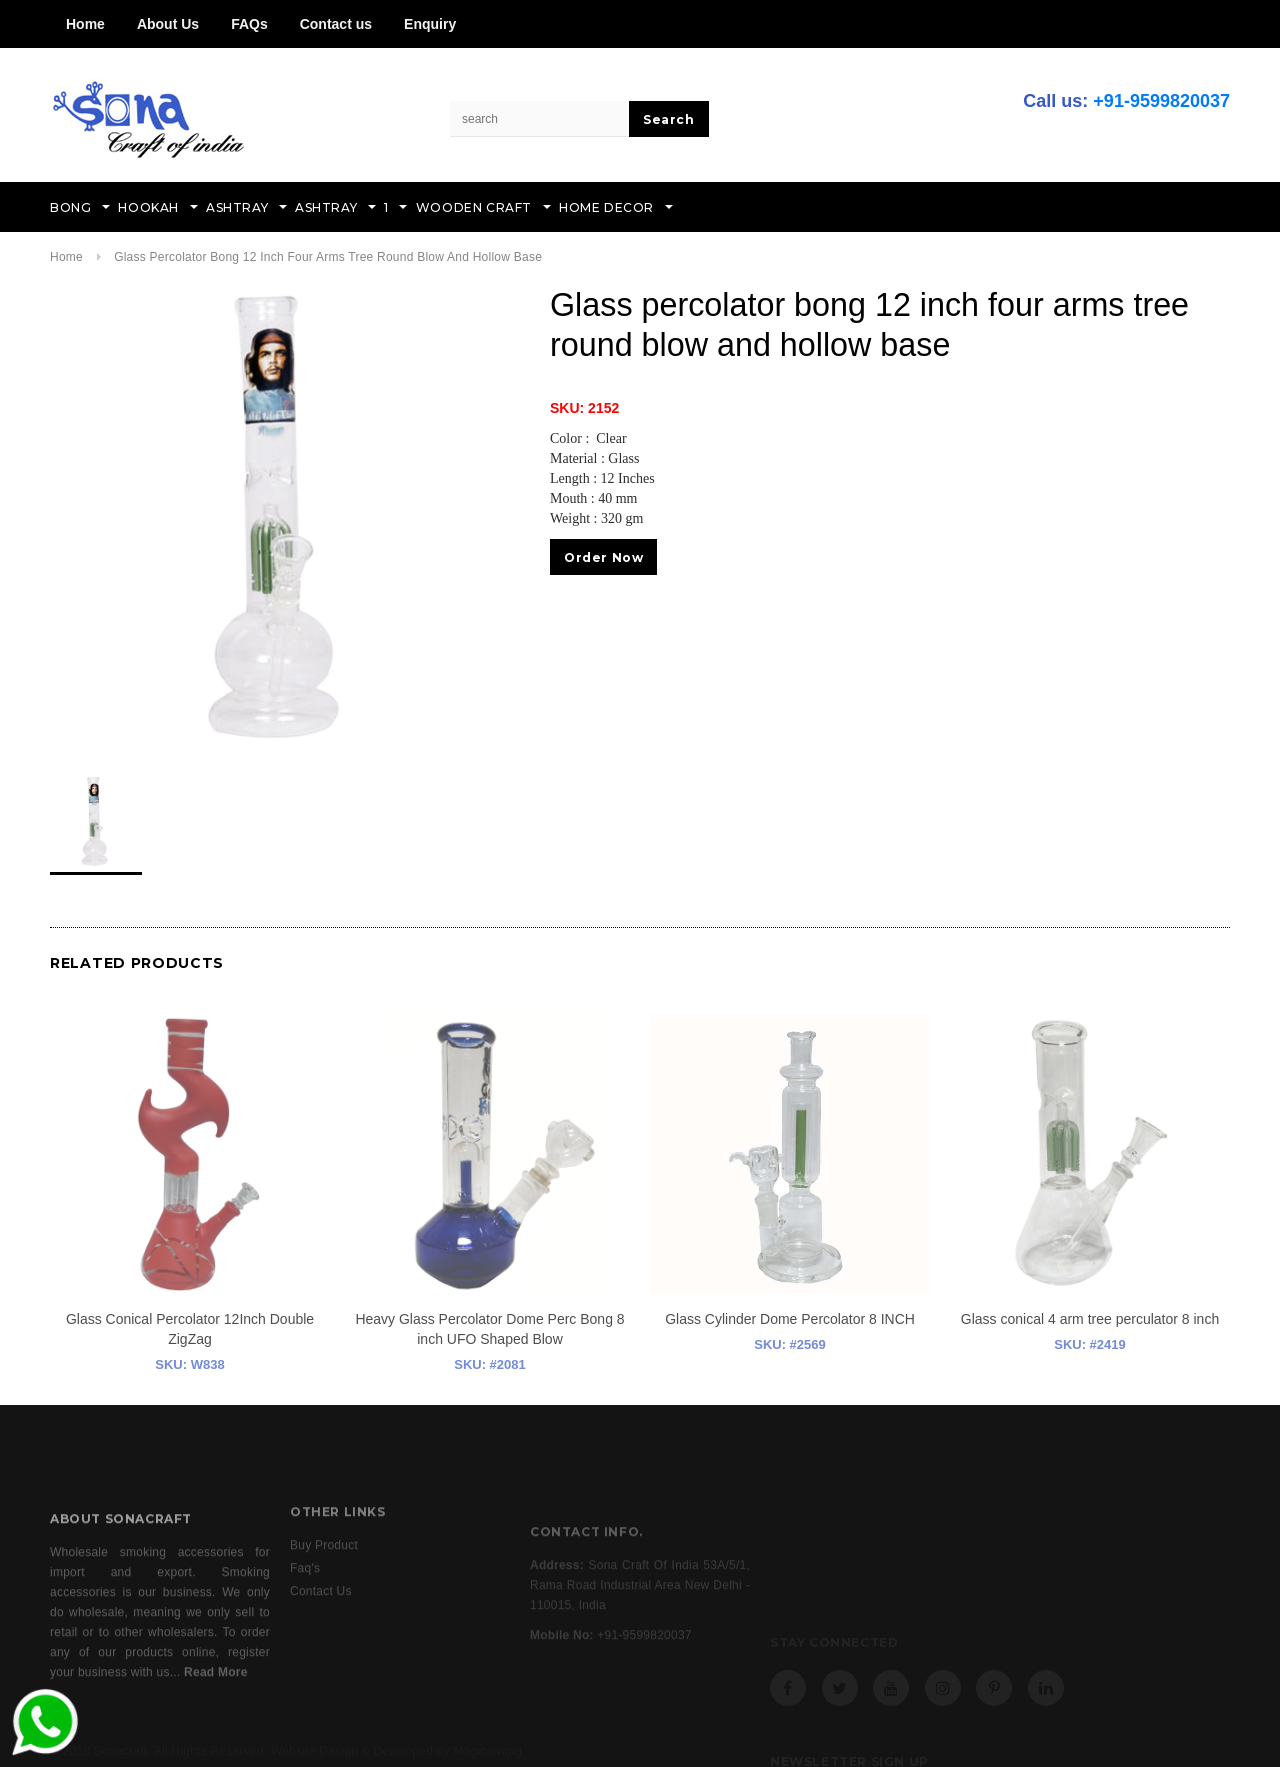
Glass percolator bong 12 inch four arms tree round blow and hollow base (328, 257)
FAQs (249, 24)
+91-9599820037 (1161, 101)
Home (85, 24)
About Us (168, 24)
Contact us (336, 24)
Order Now (603, 557)
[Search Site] (540, 119)
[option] (280, 515)
